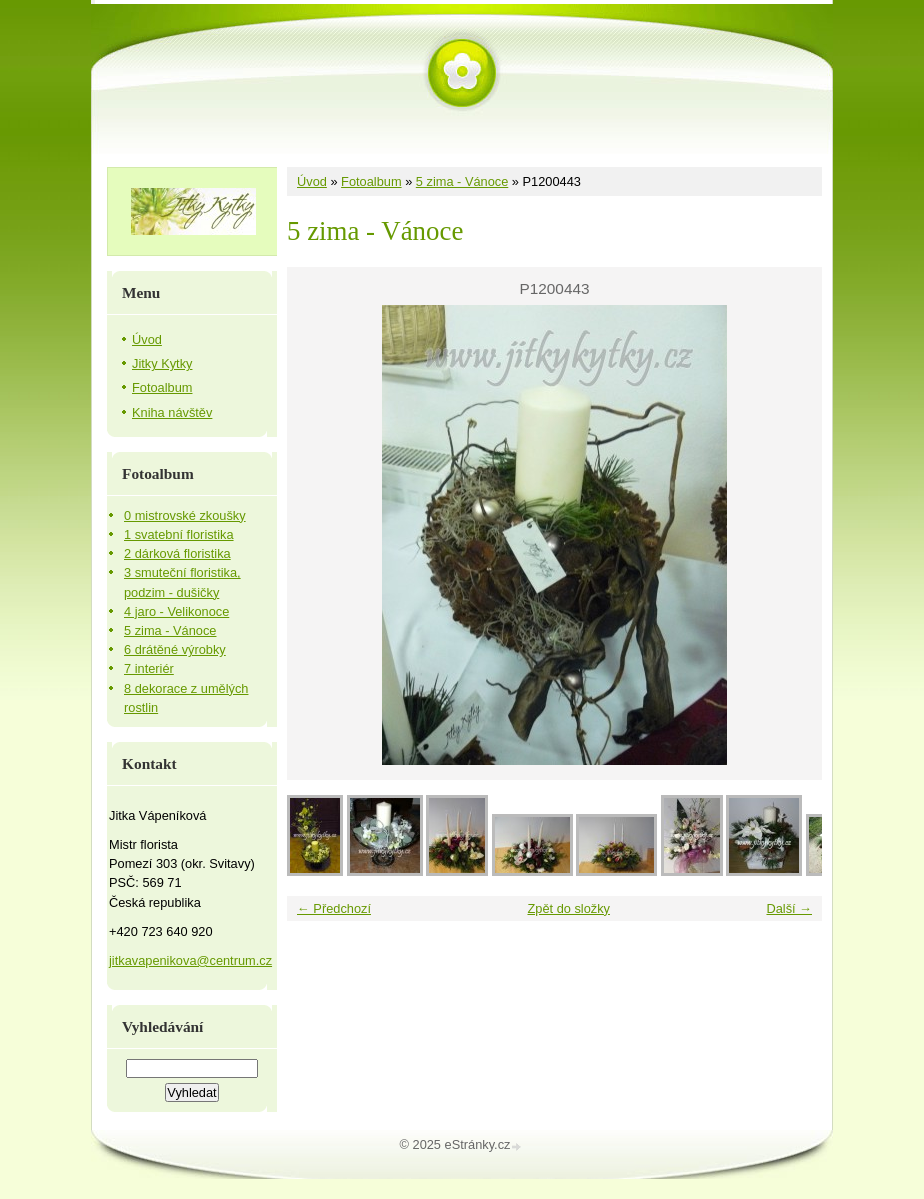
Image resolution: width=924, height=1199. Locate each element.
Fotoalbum (371, 181)
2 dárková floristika (177, 553)
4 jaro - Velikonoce (176, 611)
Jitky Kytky (162, 363)
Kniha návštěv (172, 412)
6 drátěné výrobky (175, 649)
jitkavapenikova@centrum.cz (190, 960)
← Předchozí (334, 908)
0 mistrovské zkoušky (185, 515)
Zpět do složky (568, 908)
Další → (789, 908)
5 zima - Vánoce (462, 181)
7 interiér (149, 668)
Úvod (312, 181)
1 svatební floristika (179, 534)
